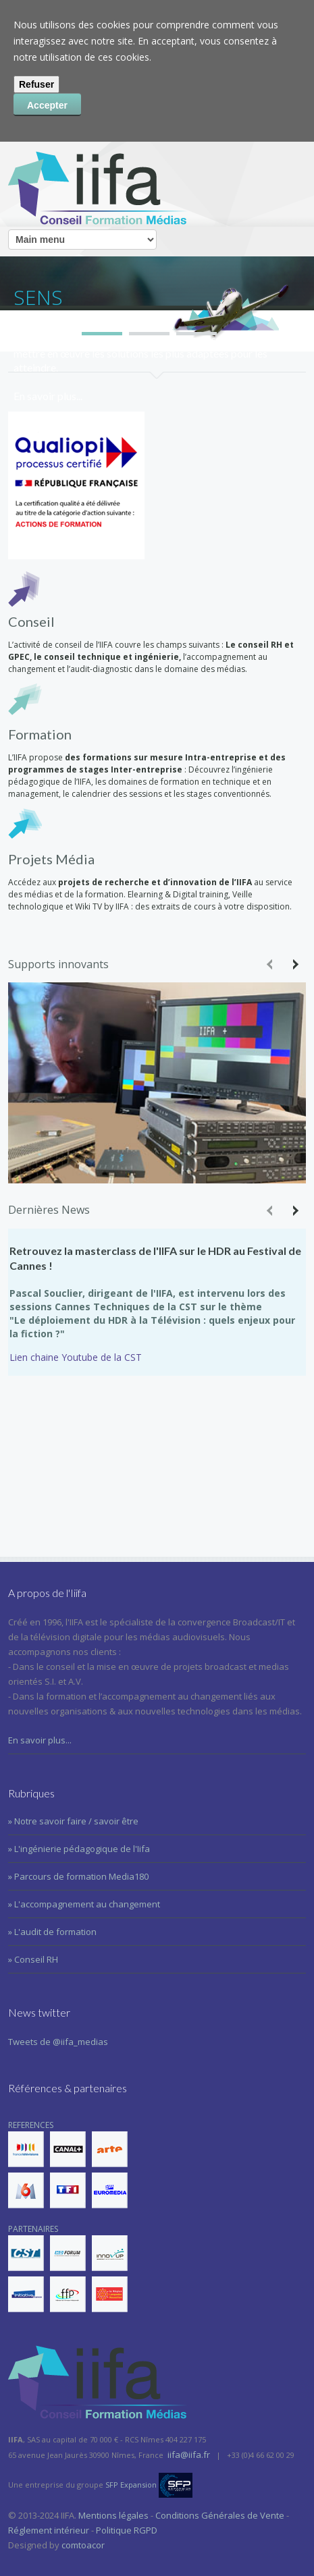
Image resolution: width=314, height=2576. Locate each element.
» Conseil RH (33, 1959)
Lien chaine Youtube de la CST (75, 1357)
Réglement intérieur (48, 2530)
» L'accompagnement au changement (84, 1904)
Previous (270, 964)
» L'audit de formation (52, 1932)
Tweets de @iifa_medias (58, 2042)
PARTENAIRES (68, 2267)
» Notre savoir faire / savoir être (73, 1821)
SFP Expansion (131, 2485)
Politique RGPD (126, 2530)
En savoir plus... (40, 1740)
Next (294, 964)
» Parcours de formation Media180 (78, 1876)
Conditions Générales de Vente (219, 2515)
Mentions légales (113, 2515)
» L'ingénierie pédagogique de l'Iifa (79, 1849)
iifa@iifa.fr (188, 2454)
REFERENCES (68, 2163)
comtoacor (83, 2545)
